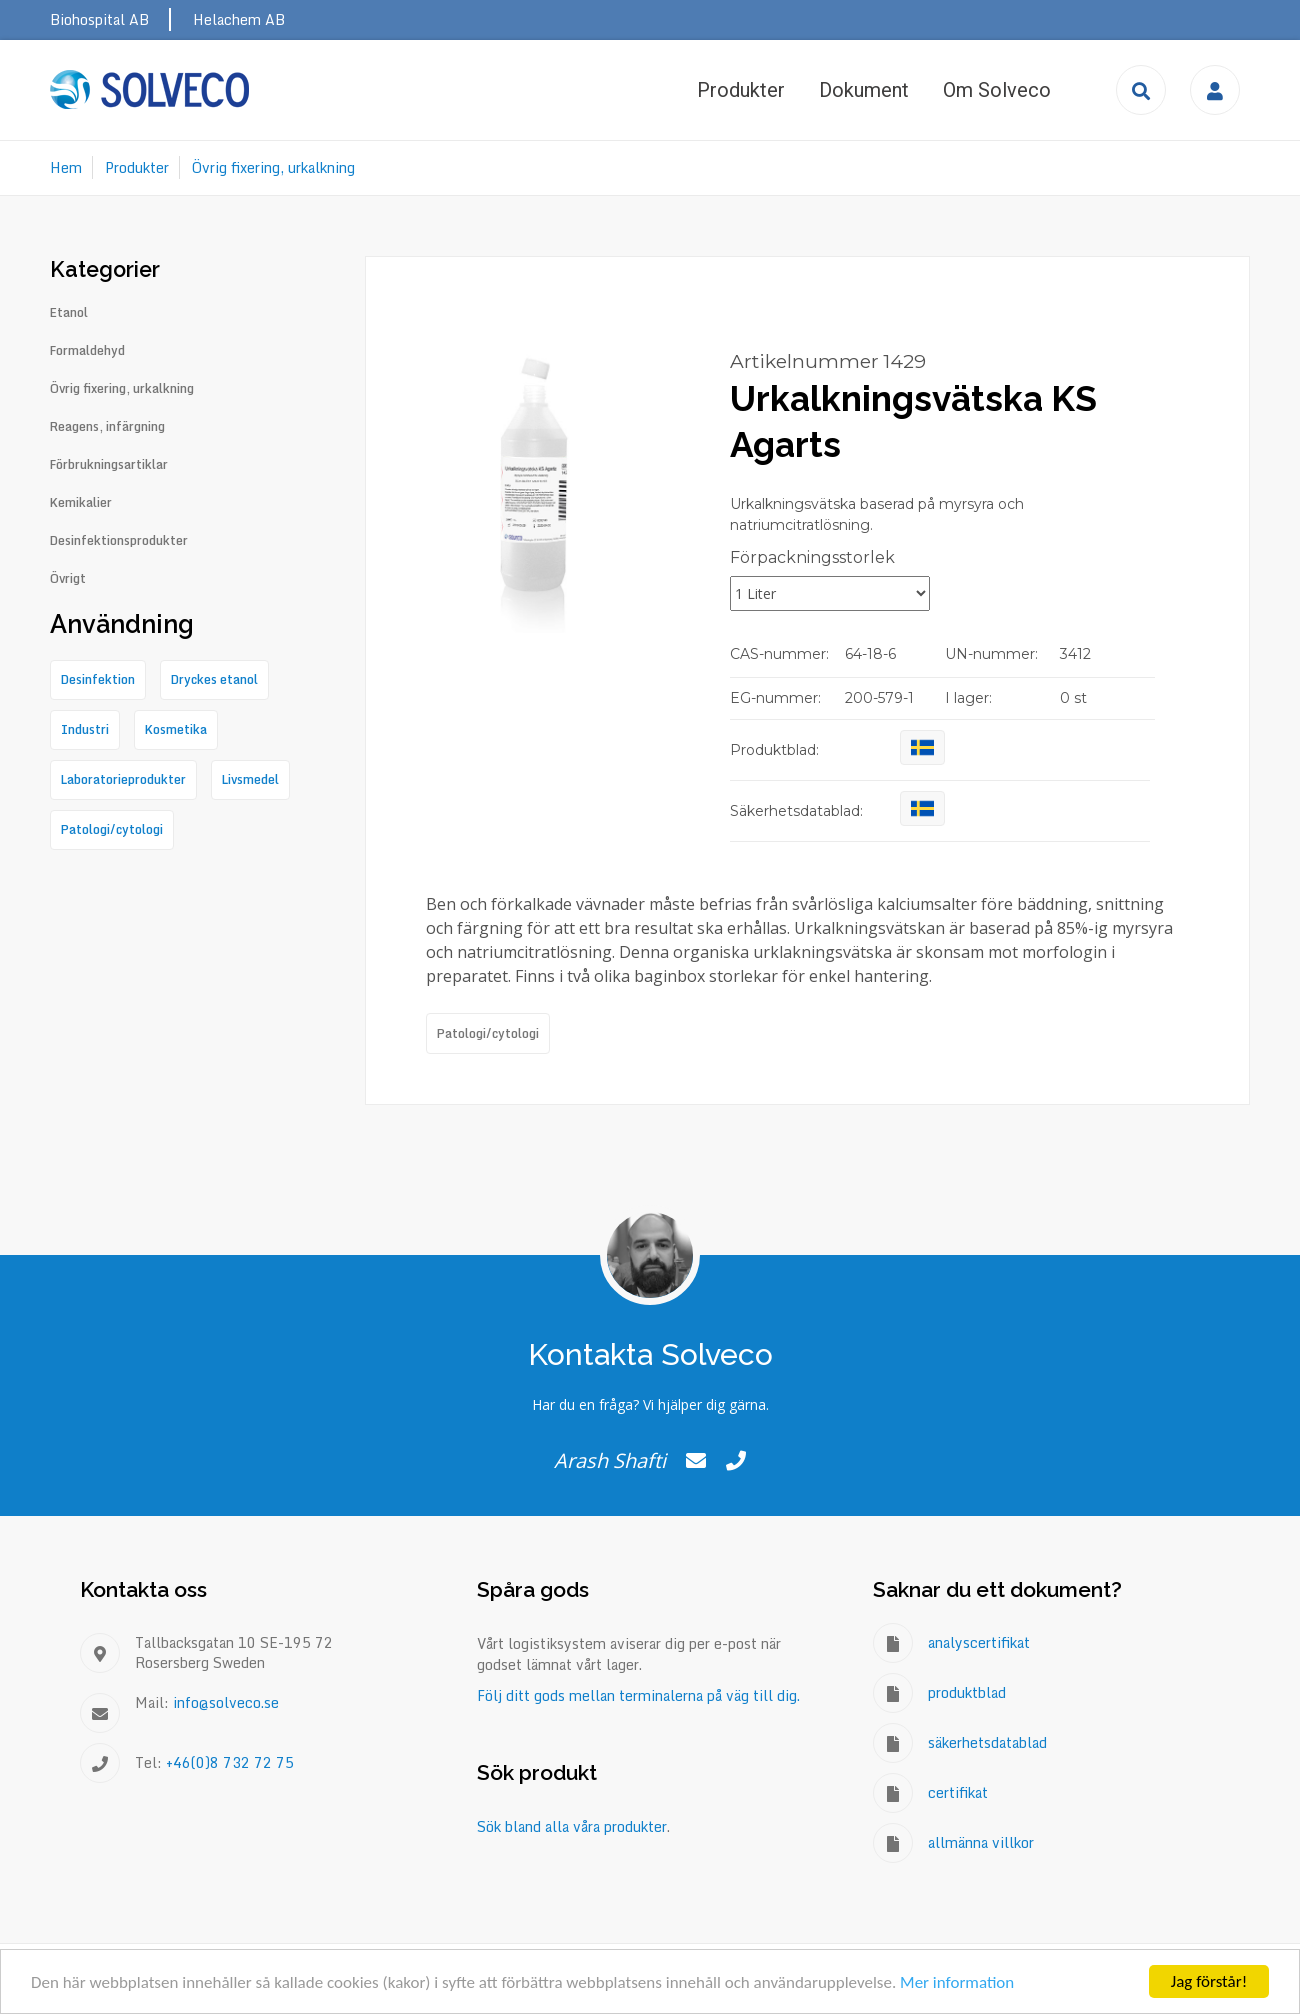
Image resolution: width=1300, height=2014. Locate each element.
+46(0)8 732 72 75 (230, 1762)
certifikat (958, 1792)
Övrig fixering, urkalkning (273, 167)
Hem (66, 167)
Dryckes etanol (214, 679)
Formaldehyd (87, 351)
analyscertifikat (979, 1642)
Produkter (741, 90)
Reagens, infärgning (107, 427)
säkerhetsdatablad (987, 1742)
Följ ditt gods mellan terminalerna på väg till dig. (638, 1695)
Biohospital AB (99, 19)
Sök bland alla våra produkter (572, 1826)
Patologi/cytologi (488, 1033)
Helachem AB (239, 19)
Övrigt (68, 579)
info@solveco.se (226, 1702)
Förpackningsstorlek (812, 557)
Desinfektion (98, 679)
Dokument (864, 90)
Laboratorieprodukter (123, 779)
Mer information (957, 1982)
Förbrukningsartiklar (109, 465)
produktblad (967, 1692)
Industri (85, 729)
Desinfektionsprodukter (119, 541)
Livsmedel (250, 779)
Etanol (69, 313)
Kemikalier (81, 503)
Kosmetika (176, 729)
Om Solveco (997, 90)
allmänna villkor (981, 1842)
